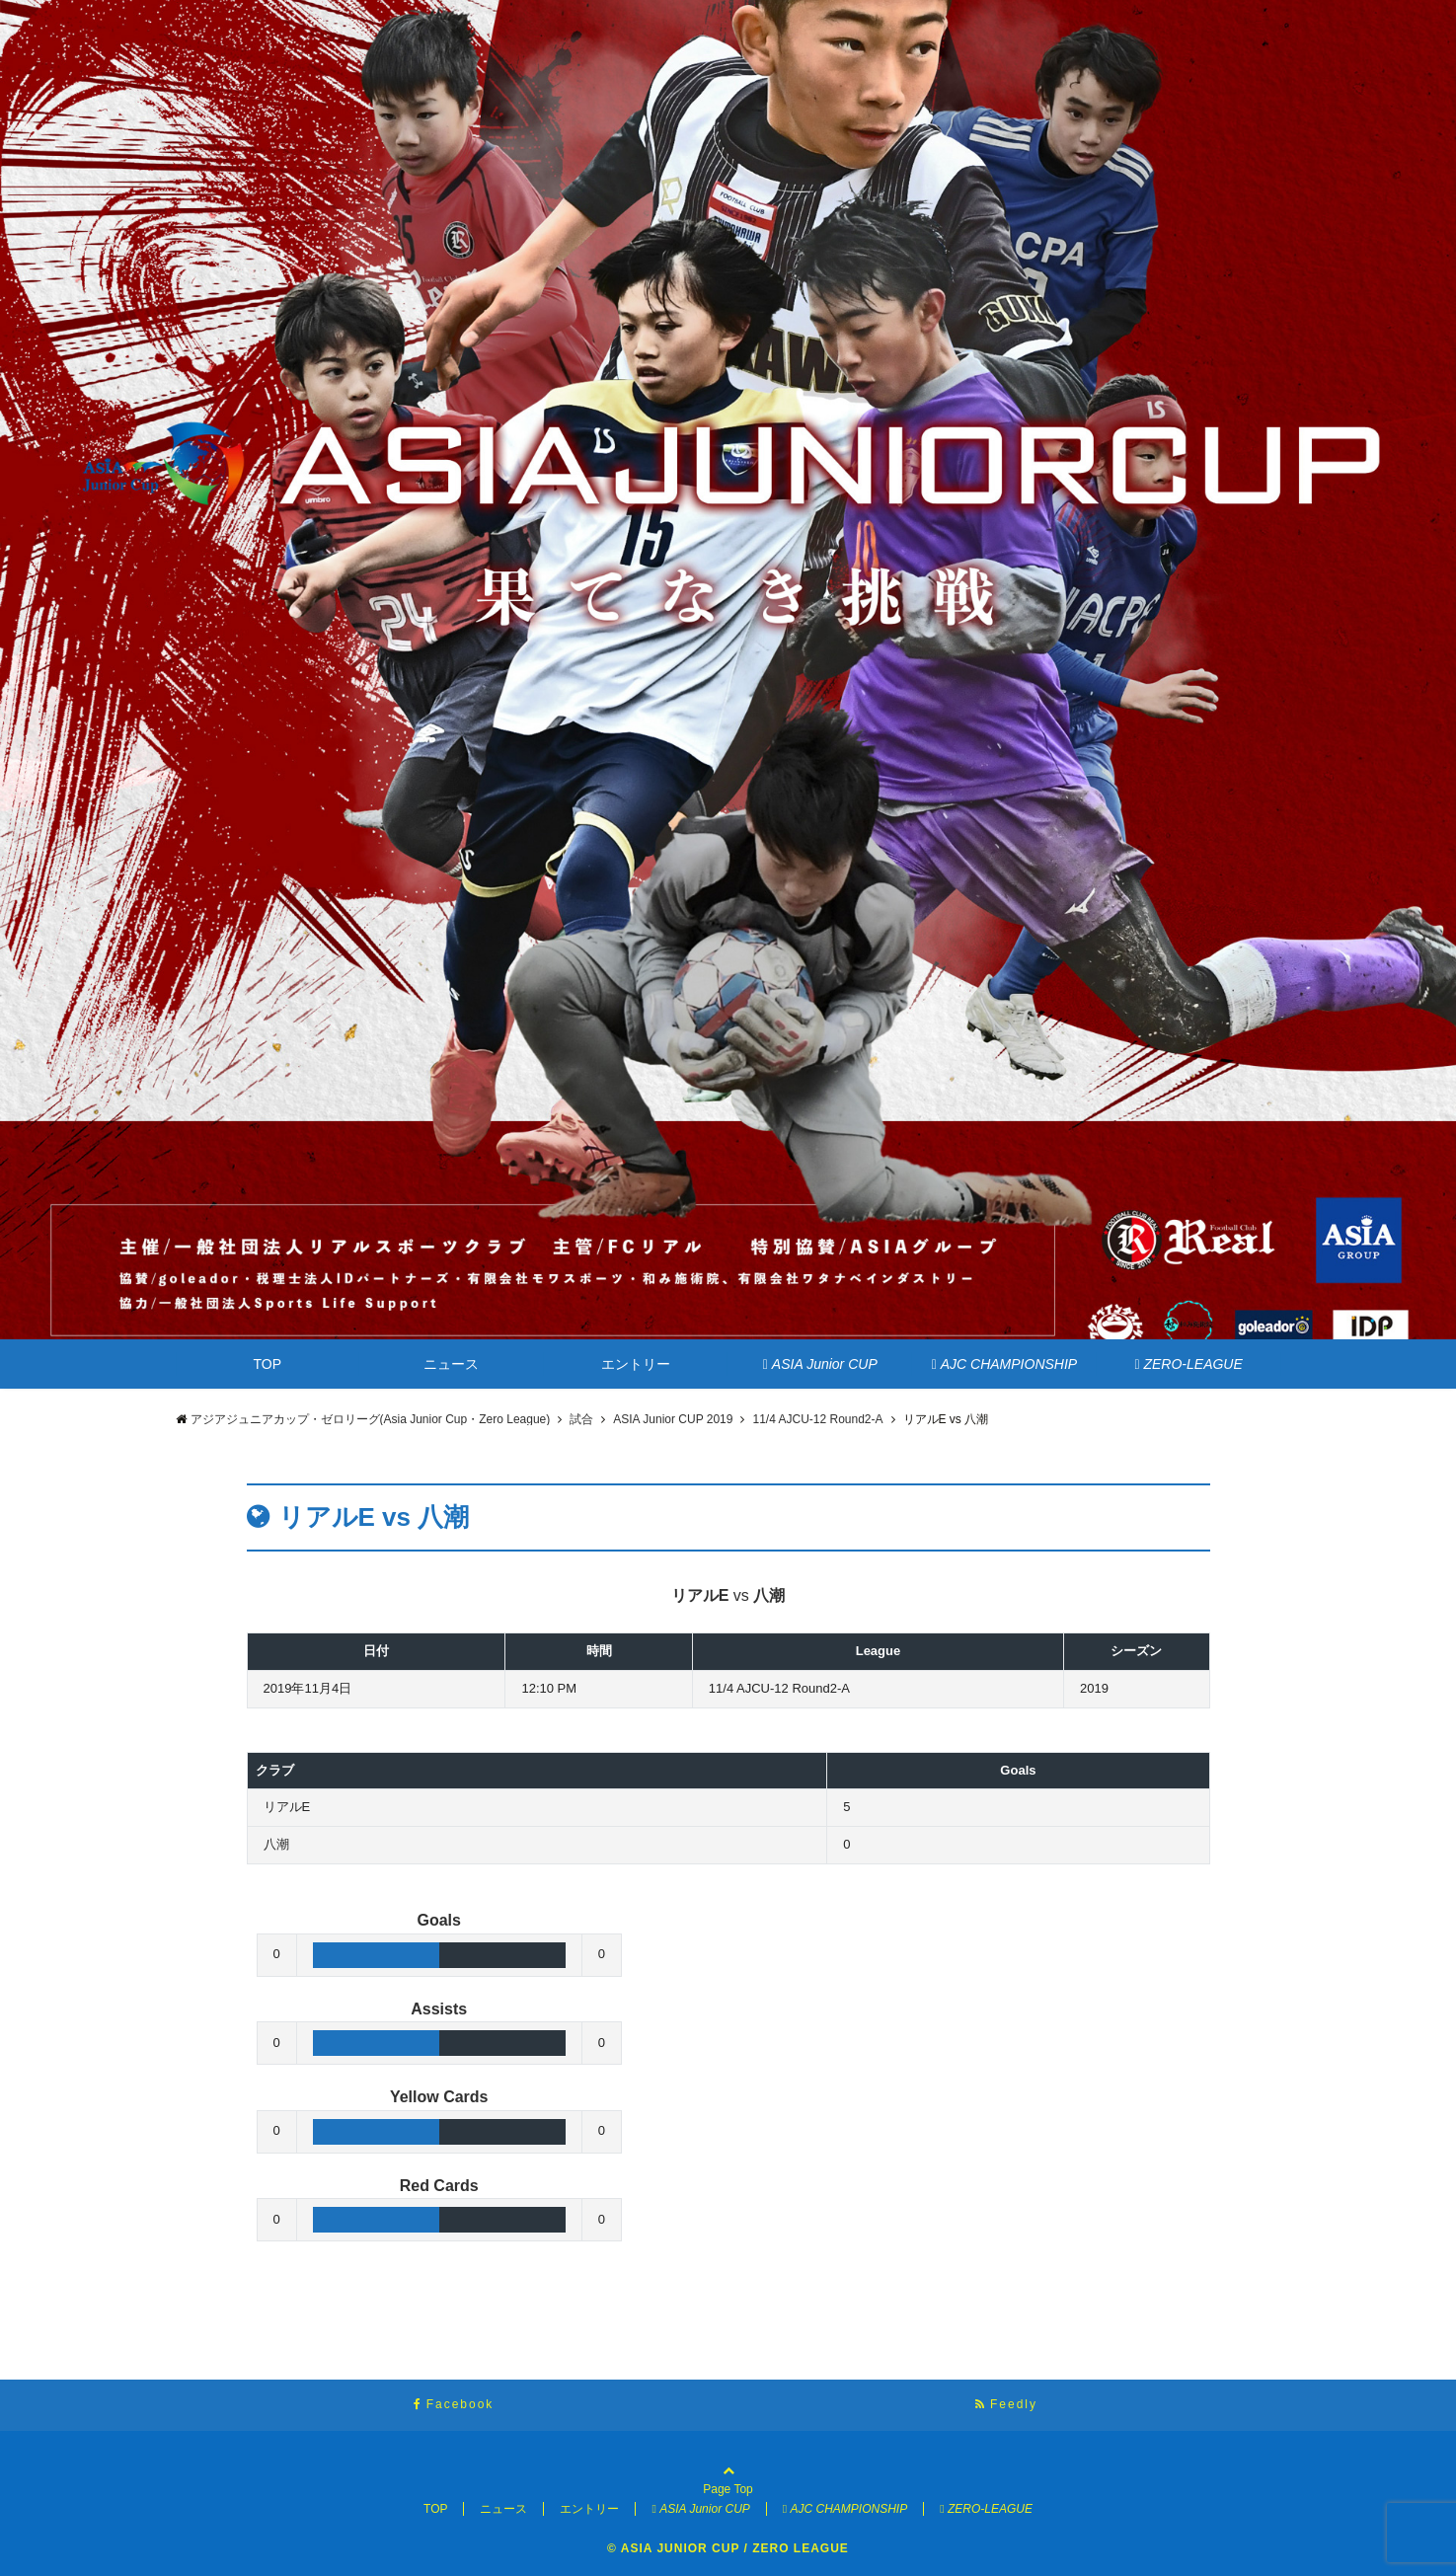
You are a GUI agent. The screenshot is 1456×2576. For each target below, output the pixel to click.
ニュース (451, 1364)
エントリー (635, 1364)
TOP (268, 1364)
